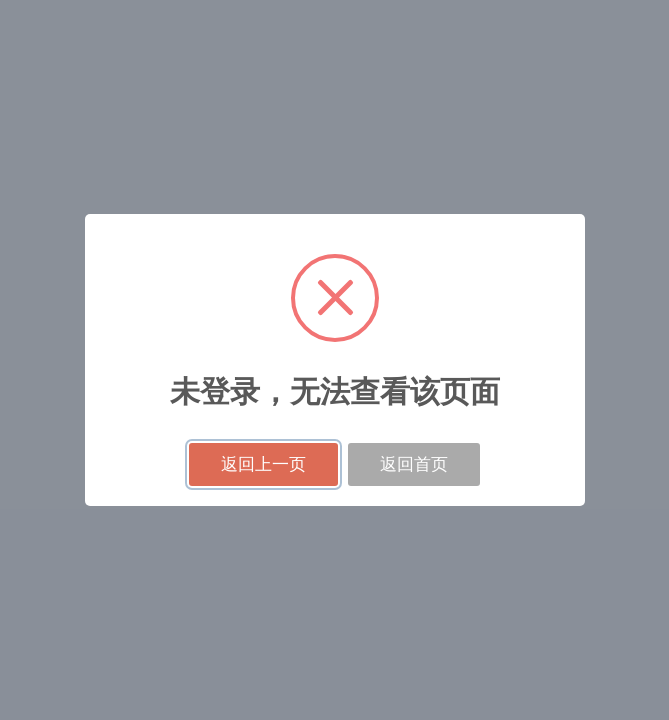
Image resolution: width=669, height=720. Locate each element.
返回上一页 (263, 464)
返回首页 (414, 464)
